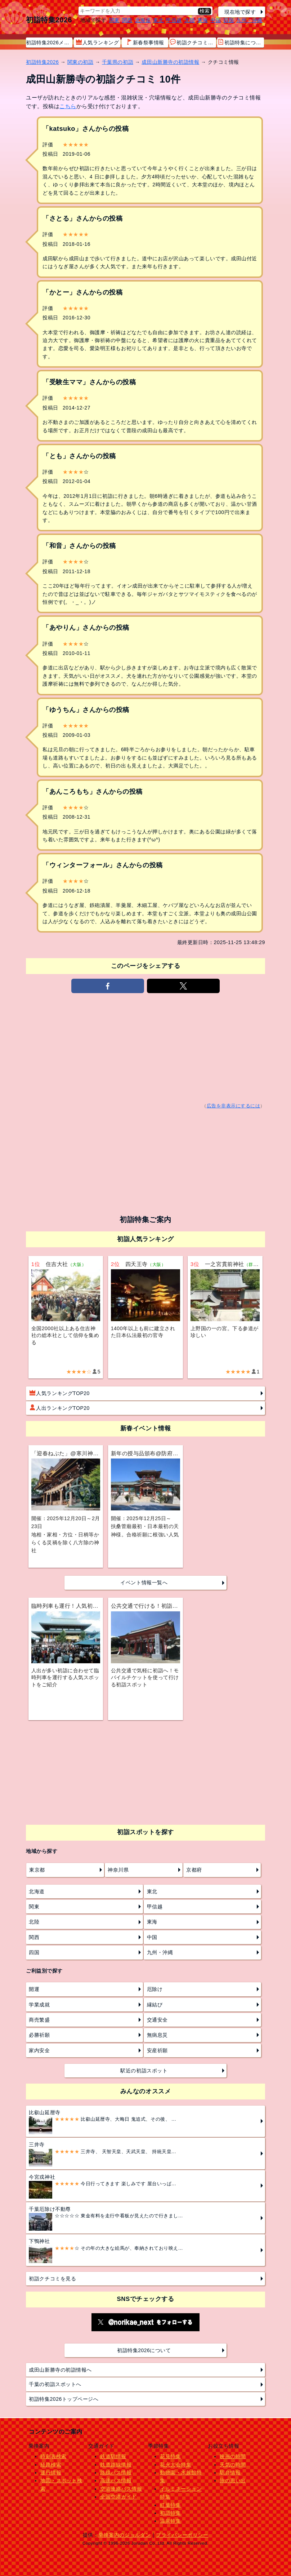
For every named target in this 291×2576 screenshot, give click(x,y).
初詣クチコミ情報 (193, 42)
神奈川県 (118, 1870)
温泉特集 (170, 2521)
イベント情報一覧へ (143, 1582)
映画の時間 (233, 2456)
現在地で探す (240, 12)
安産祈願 (157, 2050)
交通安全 (157, 2020)
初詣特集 (170, 2513)
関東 (114, 20)
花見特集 (170, 2456)
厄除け (155, 1989)
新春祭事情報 (145, 42)
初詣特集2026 (49, 20)
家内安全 (39, 2050)
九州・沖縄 (249, 20)
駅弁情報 (230, 2472)
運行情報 (50, 2472)
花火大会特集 (175, 2464)
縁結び (155, 2005)
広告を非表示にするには (233, 1105)
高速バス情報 (115, 2480)
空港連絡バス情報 (121, 2489)
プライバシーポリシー (182, 2535)
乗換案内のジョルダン (124, 2535)
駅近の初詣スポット (143, 2070)
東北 (158, 20)
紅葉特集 (170, 2505)
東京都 (37, 1870)
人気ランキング (97, 42)
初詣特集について (241, 42)
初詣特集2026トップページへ (63, 2399)
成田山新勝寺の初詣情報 (170, 62)
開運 (34, 1989)
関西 (127, 20)
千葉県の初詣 (117, 62)
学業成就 (39, 2005)
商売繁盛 (39, 2020)
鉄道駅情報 (113, 2456)
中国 (215, 20)
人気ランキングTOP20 (60, 1393)
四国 (228, 20)
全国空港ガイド (118, 2497)
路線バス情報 (115, 2472)
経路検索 (50, 2464)
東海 (202, 20)
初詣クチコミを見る (52, 2278)
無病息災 (157, 2035)
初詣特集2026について (144, 2350)
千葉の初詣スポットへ (55, 2384)
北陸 (189, 20)
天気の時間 (233, 2464)
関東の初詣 (80, 62)
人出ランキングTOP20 (60, 1407)
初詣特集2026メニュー (49, 42)
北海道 (143, 20)
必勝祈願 (39, 2035)
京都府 (194, 1870)
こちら (67, 106)
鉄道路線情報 (115, 2464)
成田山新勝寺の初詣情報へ (60, 2370)
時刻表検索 (53, 2456)
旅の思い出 (233, 2480)
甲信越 (174, 20)
